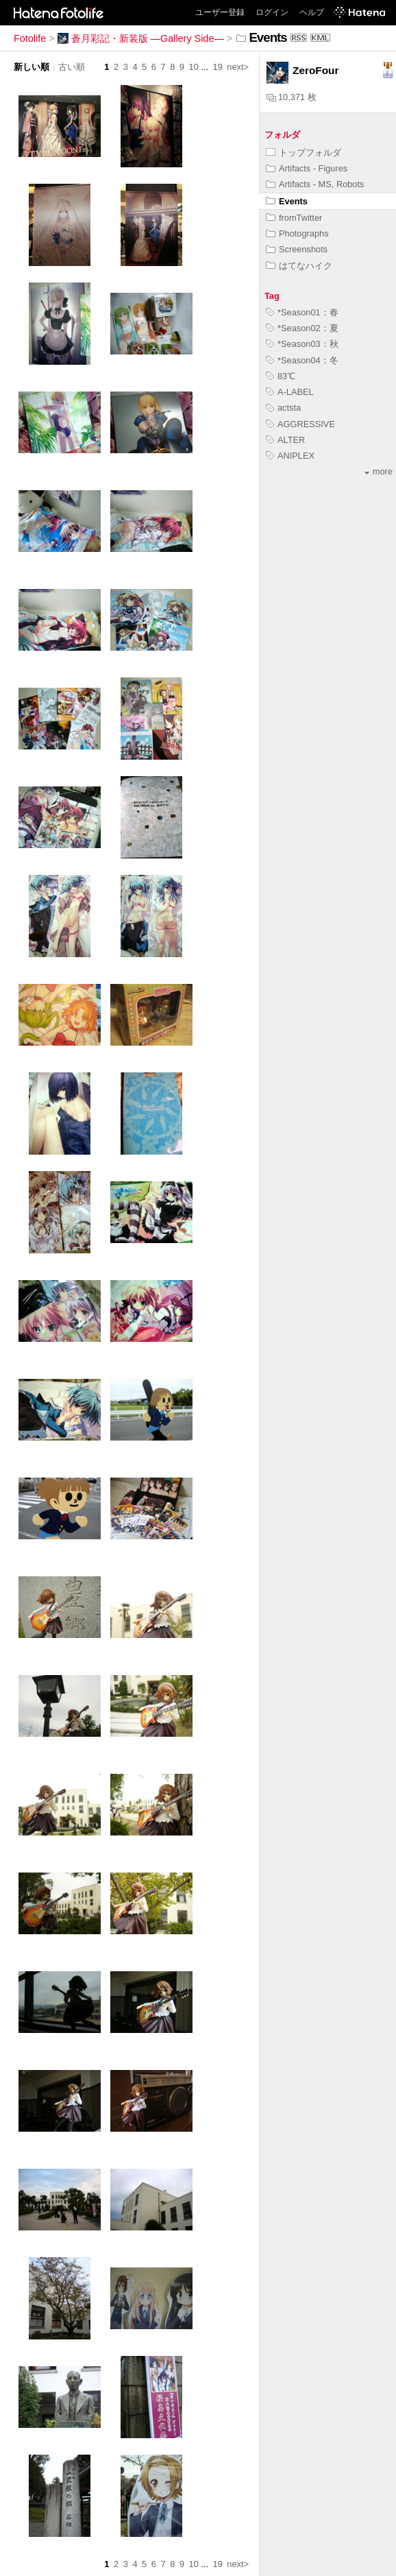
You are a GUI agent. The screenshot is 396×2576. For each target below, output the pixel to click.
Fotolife (30, 38)
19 (218, 67)
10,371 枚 (292, 97)
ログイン (272, 12)
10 (194, 67)
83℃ (280, 376)
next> (238, 67)
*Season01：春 (302, 312)
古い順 (71, 67)
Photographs (297, 233)
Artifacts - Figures (306, 168)
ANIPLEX (290, 455)
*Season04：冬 (302, 360)
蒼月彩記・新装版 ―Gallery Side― (141, 38)
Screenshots (296, 249)
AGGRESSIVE (300, 424)
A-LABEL (290, 392)
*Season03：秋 (302, 344)
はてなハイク (299, 266)
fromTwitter (294, 218)
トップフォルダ (303, 152)
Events (287, 201)
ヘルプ (311, 12)
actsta (283, 407)
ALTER (285, 440)
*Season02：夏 (302, 328)
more (378, 471)
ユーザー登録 (220, 12)
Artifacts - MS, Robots (315, 184)
